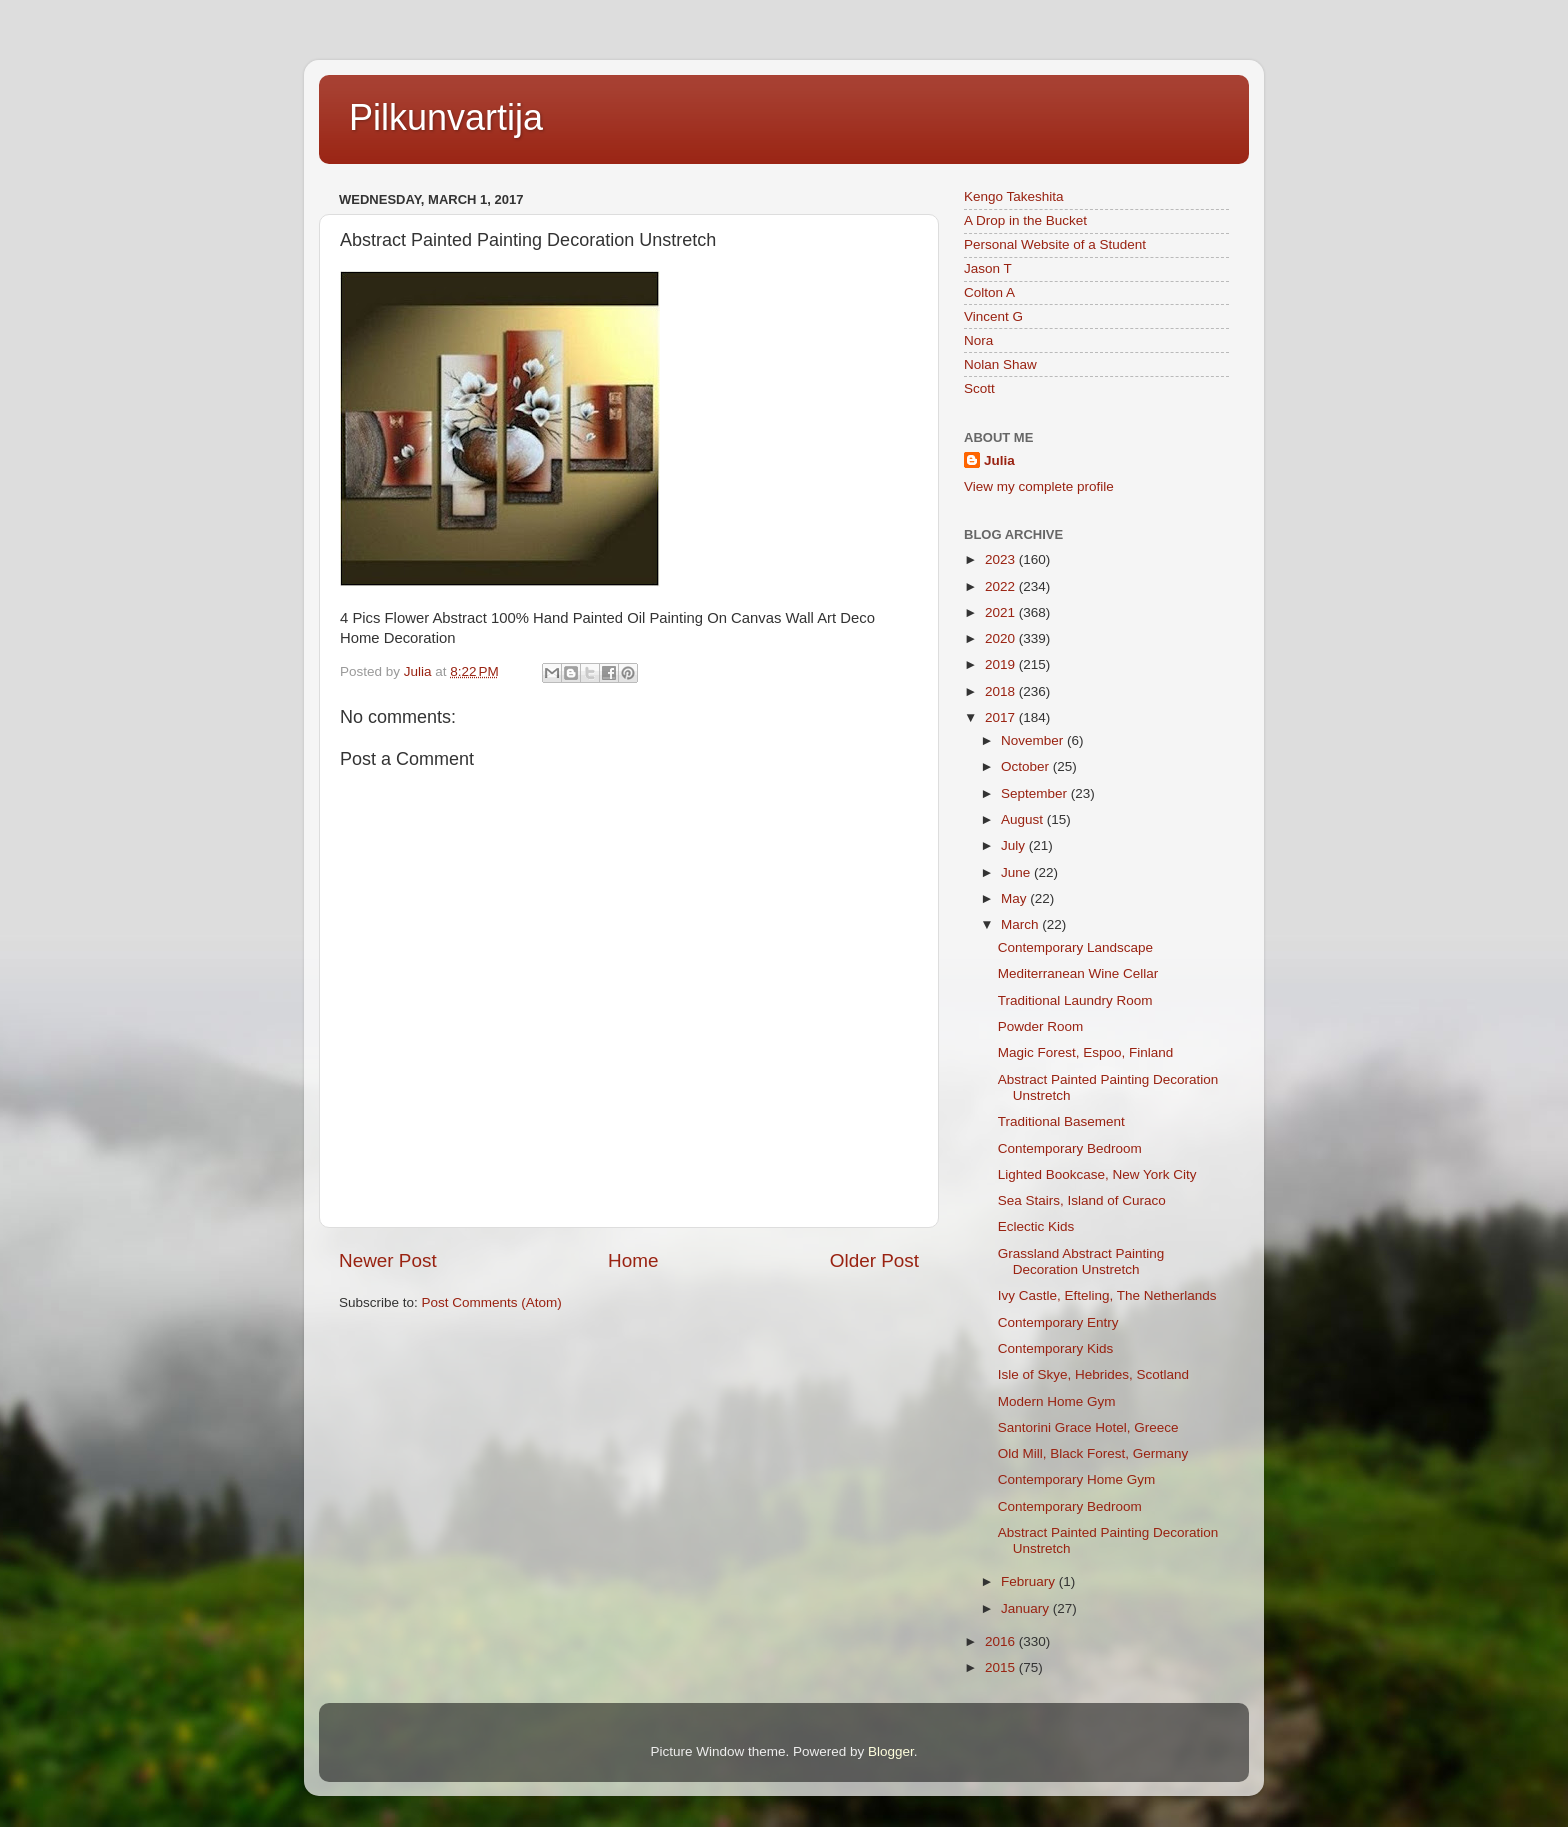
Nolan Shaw (1000, 364)
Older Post (874, 1260)
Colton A (989, 292)
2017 (1002, 717)
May (1015, 898)
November (1034, 740)
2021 (1002, 612)
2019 (1002, 664)
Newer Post (388, 1260)
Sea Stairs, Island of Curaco (1082, 1200)
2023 (1002, 559)
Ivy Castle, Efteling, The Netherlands (1107, 1295)
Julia (999, 460)
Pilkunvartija (446, 117)
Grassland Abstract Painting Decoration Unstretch (1081, 1261)
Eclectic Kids (1036, 1226)
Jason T (988, 268)
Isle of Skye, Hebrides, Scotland (1093, 1374)
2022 (1002, 586)
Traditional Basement (1061, 1121)
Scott (979, 388)
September (1036, 793)
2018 (1002, 691)
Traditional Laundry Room (1075, 1000)
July (1015, 845)
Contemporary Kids (1056, 1348)
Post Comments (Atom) (492, 1302)
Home (633, 1260)
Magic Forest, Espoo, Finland (1086, 1052)
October (1027, 766)
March (1021, 924)
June (1017, 872)
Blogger (891, 1751)
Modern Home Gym (1057, 1401)
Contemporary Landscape (1075, 947)
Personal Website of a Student (1055, 244)
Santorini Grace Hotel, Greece (1088, 1427)
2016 (1002, 1641)
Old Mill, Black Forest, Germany (1093, 1453)
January (1027, 1608)
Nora (978, 340)
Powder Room (1041, 1026)
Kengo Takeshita (1014, 196)
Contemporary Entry (1058, 1322)
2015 (1002, 1667)
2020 (1002, 638)
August (1024, 819)
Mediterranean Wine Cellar (1078, 973)
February (1030, 1581)
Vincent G (993, 316)
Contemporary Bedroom (1070, 1148)
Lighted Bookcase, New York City (1097, 1174)
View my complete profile (1039, 486)
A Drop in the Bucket (1025, 220)
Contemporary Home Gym (1077, 1479)
